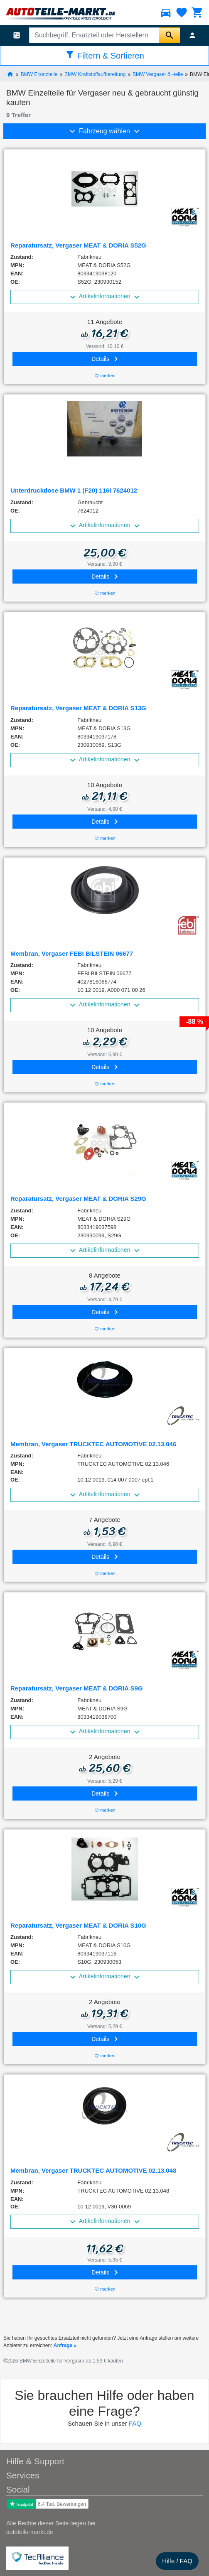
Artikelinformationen (105, 297)
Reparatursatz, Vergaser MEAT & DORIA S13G (78, 707)
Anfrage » (65, 2345)
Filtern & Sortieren (104, 54)
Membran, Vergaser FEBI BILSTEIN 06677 (71, 953)
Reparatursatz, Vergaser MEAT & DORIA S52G (78, 245)
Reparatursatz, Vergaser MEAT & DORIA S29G (78, 1198)
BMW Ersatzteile (39, 73)
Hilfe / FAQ (177, 2560)
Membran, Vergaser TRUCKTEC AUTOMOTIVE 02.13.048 (93, 2170)
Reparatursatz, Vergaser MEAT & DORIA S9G (76, 1688)
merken (105, 375)
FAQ (135, 2423)
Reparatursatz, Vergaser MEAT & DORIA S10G (78, 1925)
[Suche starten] (169, 35)
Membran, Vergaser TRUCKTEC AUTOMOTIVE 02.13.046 (93, 1443)
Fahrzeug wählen (104, 131)
